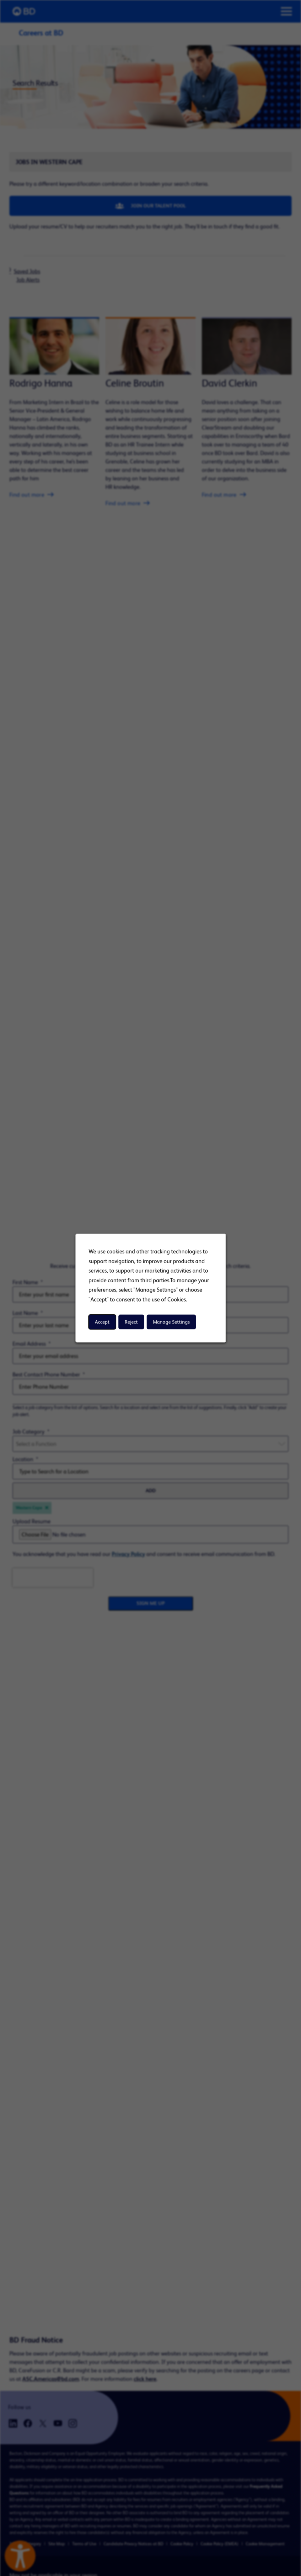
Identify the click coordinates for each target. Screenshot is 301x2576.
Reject (131, 1322)
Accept (102, 1322)
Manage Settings (171, 1322)
